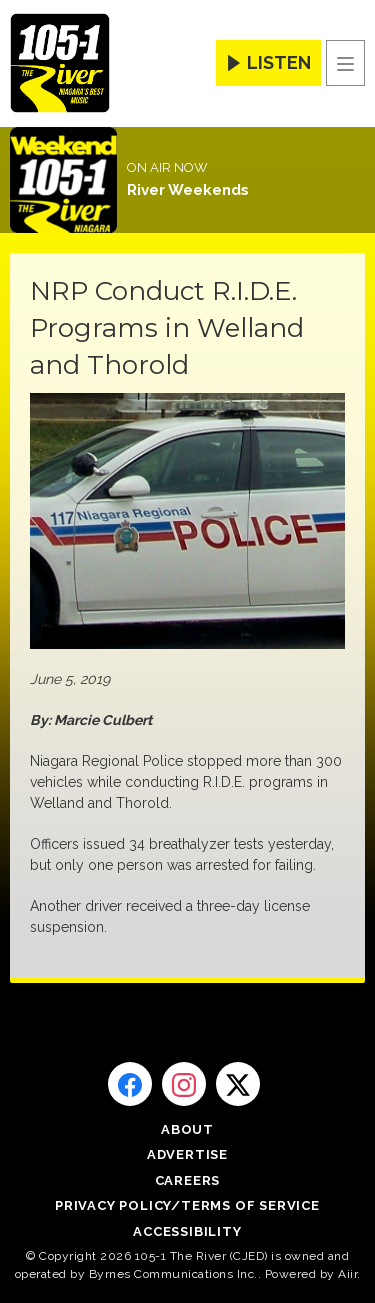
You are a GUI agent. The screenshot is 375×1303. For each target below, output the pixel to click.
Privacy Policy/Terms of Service (187, 1205)
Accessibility (187, 1231)
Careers (188, 1180)
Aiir (347, 1274)
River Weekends (188, 190)
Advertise (187, 1154)
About (187, 1129)
